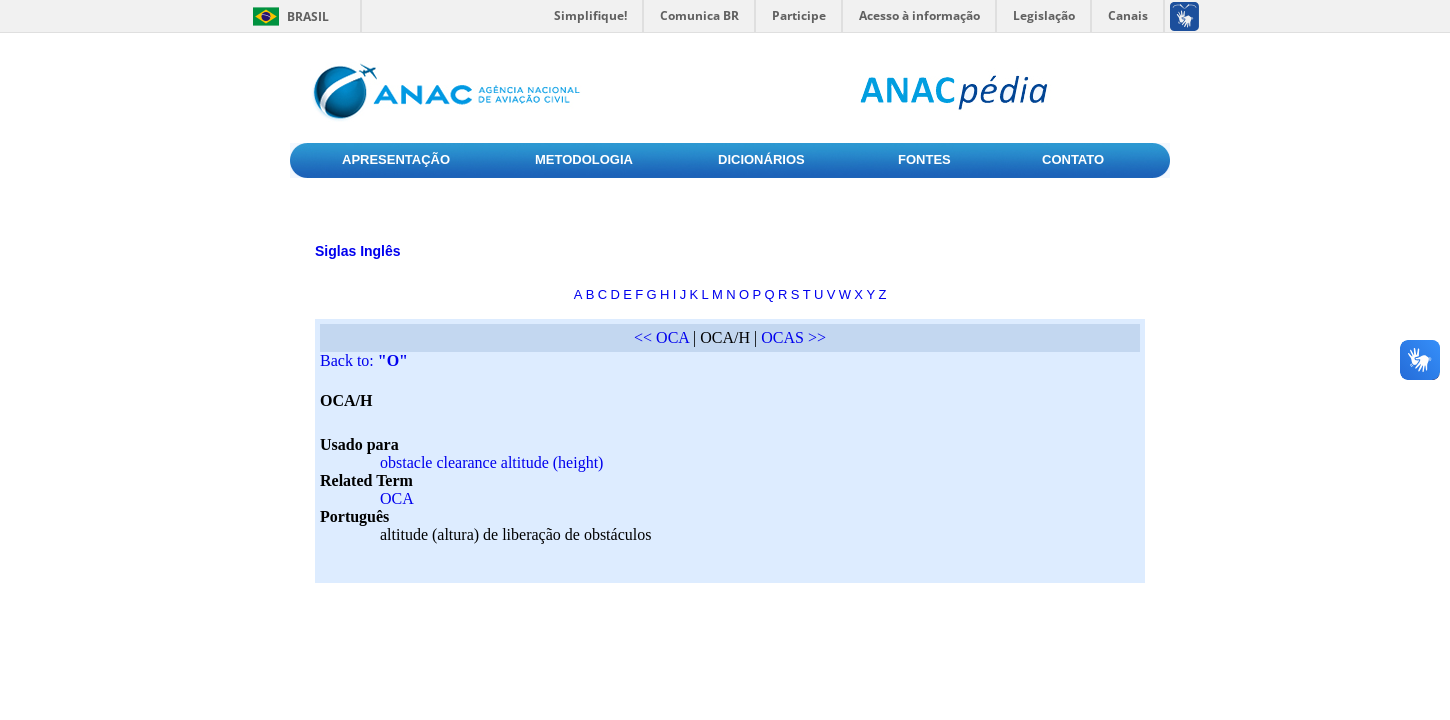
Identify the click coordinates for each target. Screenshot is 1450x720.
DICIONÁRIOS (761, 159)
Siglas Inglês (358, 251)
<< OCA (661, 337)
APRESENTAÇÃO (396, 159)
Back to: (364, 360)
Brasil (308, 16)
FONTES (924, 159)
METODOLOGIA (584, 159)
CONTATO (1073, 159)
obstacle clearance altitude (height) (491, 462)
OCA (397, 498)
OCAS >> (793, 337)
